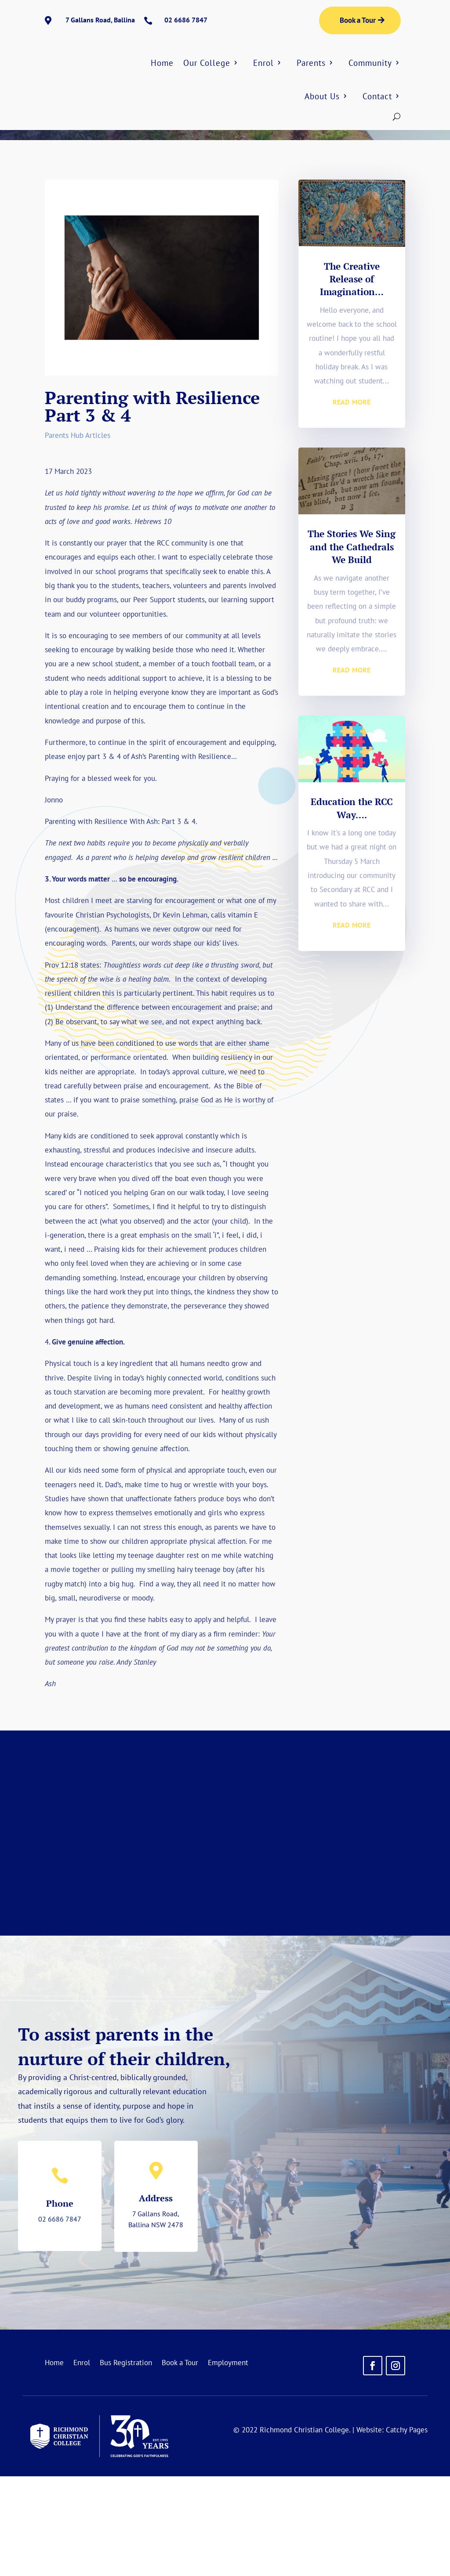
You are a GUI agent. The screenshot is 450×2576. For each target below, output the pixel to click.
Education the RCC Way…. (352, 907)
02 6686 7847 (59, 2318)
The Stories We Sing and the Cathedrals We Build (352, 646)
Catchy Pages (407, 2529)
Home (162, 63)
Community (370, 63)
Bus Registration (126, 2463)
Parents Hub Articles (119, 198)
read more (351, 500)
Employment (228, 2463)
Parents (311, 63)
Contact (377, 96)
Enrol (263, 63)
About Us (322, 96)
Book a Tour (358, 20)
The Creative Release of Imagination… (352, 379)
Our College (206, 63)
